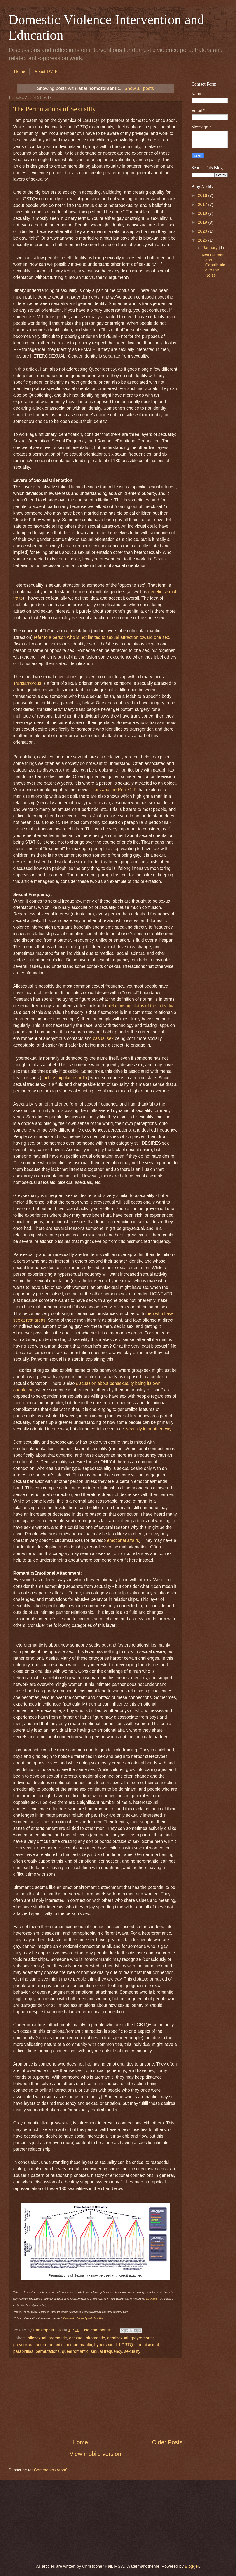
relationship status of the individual (142, 1005)
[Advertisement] (95, 2398)
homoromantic (79, 2344)
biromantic (95, 2338)
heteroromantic (49, 2344)
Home (19, 71)
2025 (203, 240)
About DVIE (45, 71)
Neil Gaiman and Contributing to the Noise (213, 265)
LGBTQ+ (127, 2344)
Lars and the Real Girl (113, 789)
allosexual (37, 2338)
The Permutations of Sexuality (54, 109)
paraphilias (23, 2351)
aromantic (58, 2338)
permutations (48, 2351)
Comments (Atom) (51, 2470)
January (211, 247)
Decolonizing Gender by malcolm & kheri (83, 2318)
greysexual (23, 2344)
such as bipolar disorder (64, 1077)
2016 (203, 195)
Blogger (192, 2566)
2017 (203, 204)
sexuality (132, 2351)
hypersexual (105, 2344)
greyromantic (142, 2338)
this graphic (151, 2299)
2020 (203, 231)
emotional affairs (123, 1540)
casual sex (103, 1038)
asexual (76, 2338)
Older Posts (167, 2442)
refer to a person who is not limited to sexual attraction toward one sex (101, 637)
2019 (203, 222)
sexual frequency (106, 2351)
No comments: (98, 2330)
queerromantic (75, 2351)
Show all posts (139, 88)
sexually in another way (148, 1429)
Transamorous (27, 683)
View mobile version (95, 2454)
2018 (203, 213)
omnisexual (148, 2344)
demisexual (117, 2338)
